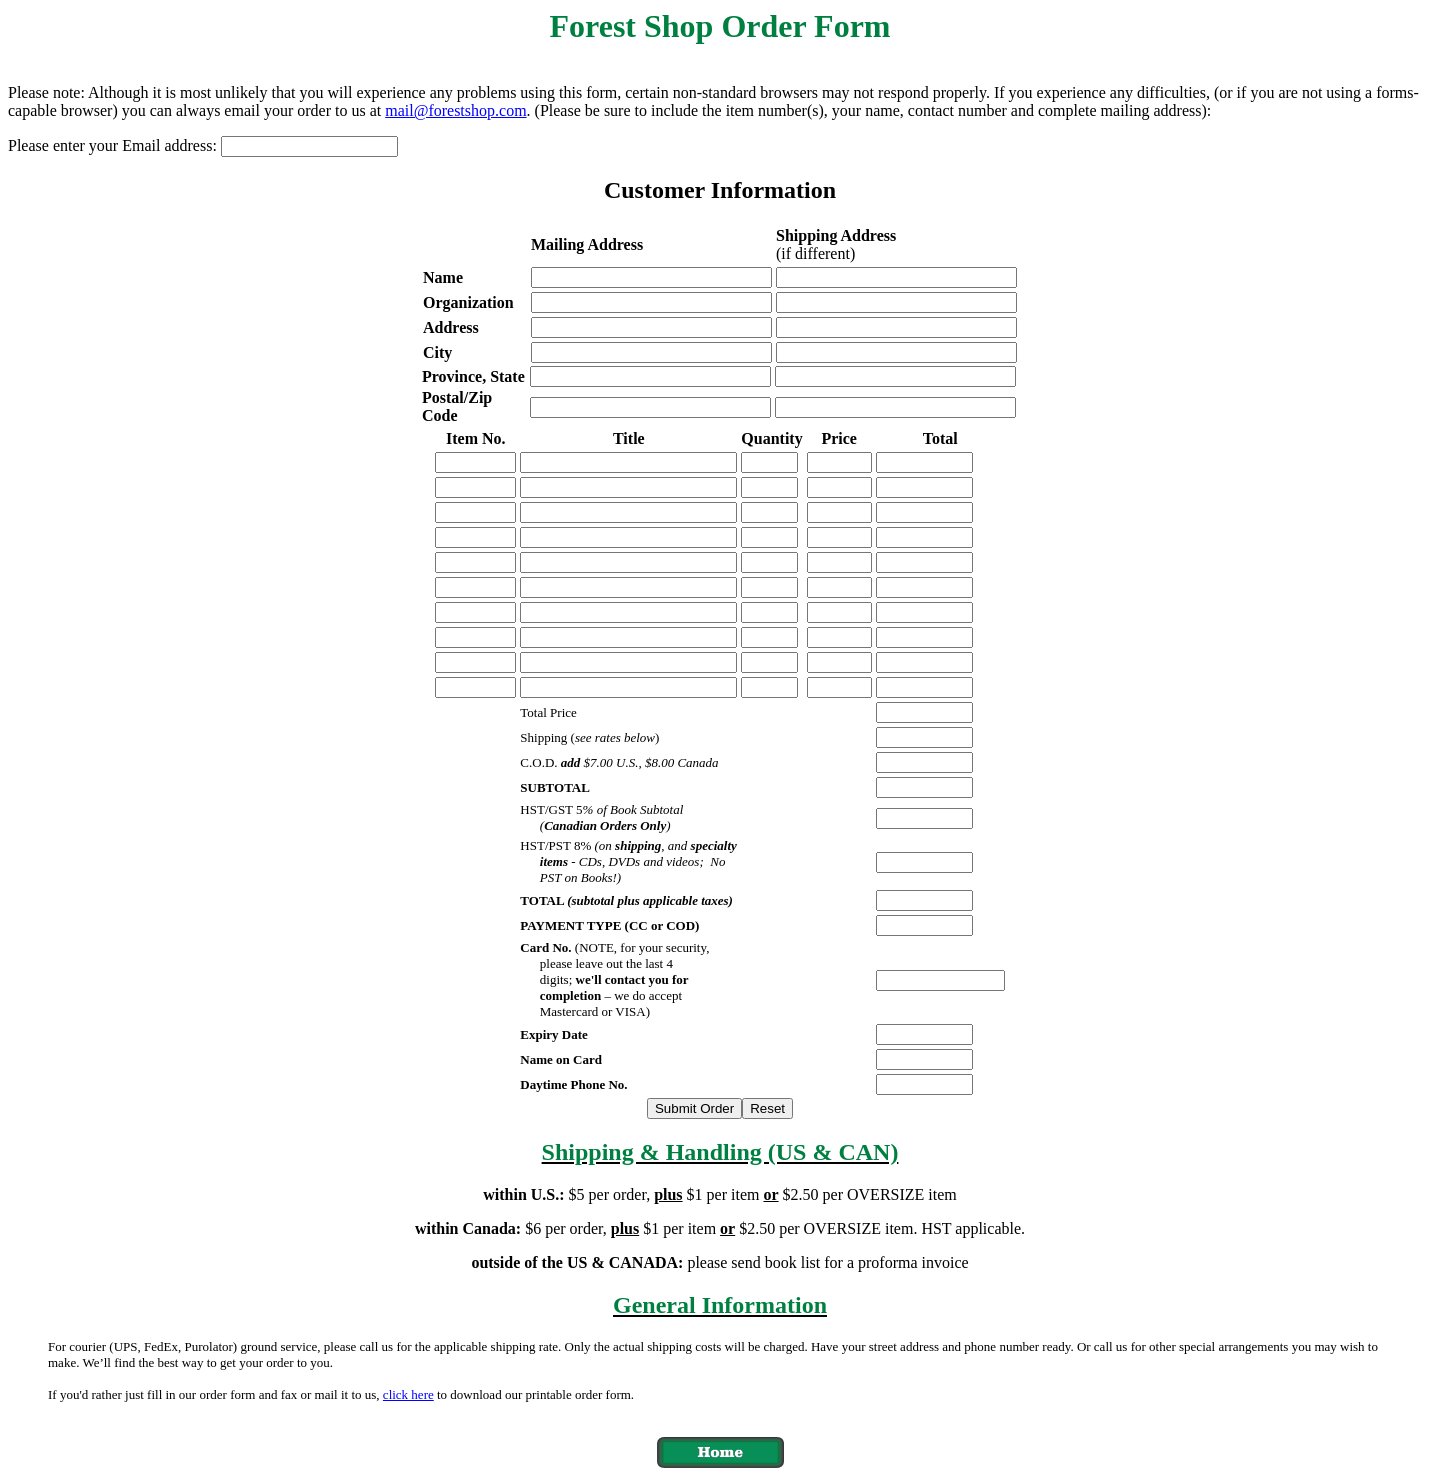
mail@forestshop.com (455, 110)
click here (408, 1394)
